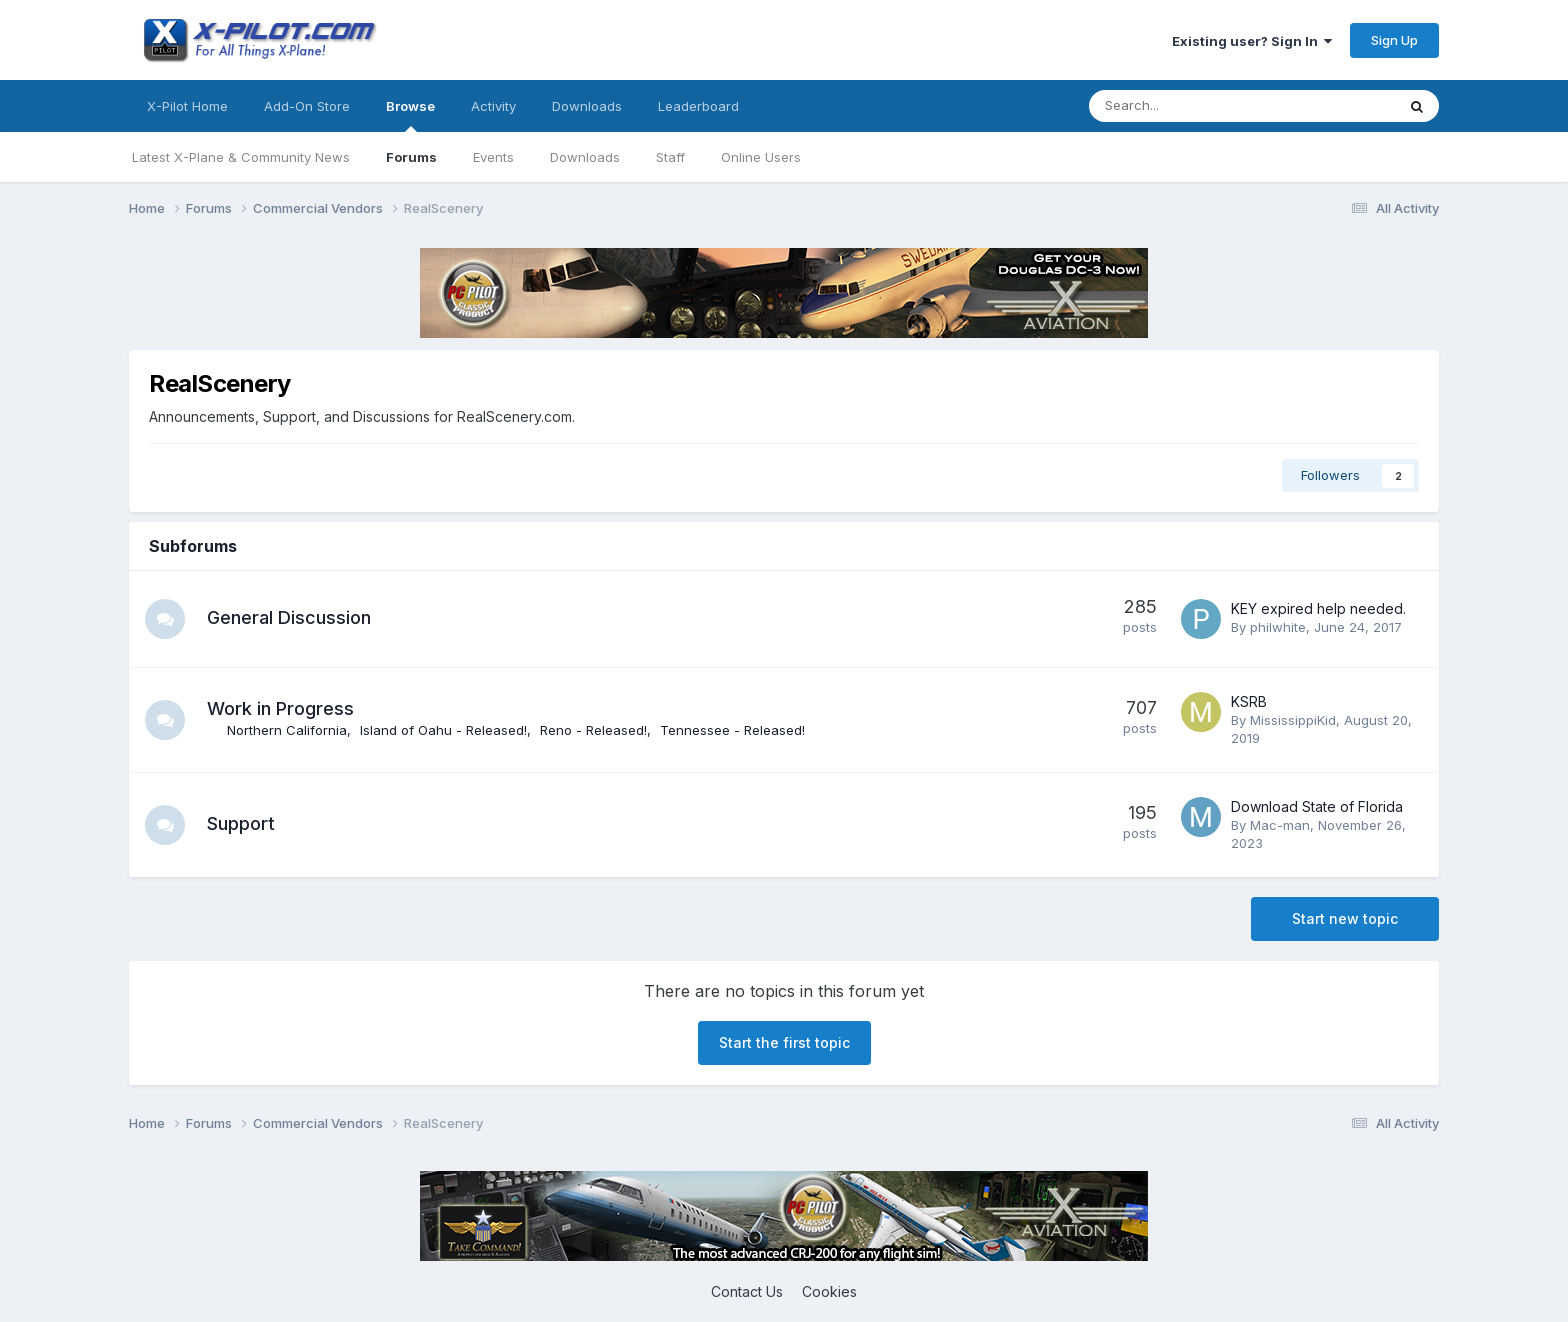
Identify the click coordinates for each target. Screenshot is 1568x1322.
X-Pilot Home (187, 106)
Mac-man (1280, 825)
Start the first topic (784, 1042)
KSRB (1249, 701)
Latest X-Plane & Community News (241, 157)
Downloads (585, 157)
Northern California (287, 730)
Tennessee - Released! (732, 730)
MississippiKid (1293, 720)
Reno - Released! (593, 730)
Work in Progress (280, 708)
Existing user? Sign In (1252, 41)
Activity (493, 106)
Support (241, 823)
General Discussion (289, 617)
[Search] (1189, 106)
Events (493, 157)
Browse (410, 115)
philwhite (1278, 627)
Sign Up (1394, 40)
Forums (411, 157)
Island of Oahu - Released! (443, 730)
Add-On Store (307, 106)
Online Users (761, 157)
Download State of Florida (1317, 806)
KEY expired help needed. (1318, 608)
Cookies (829, 1291)
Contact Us (747, 1291)
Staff (670, 157)
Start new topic (1345, 918)
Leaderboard (698, 106)
